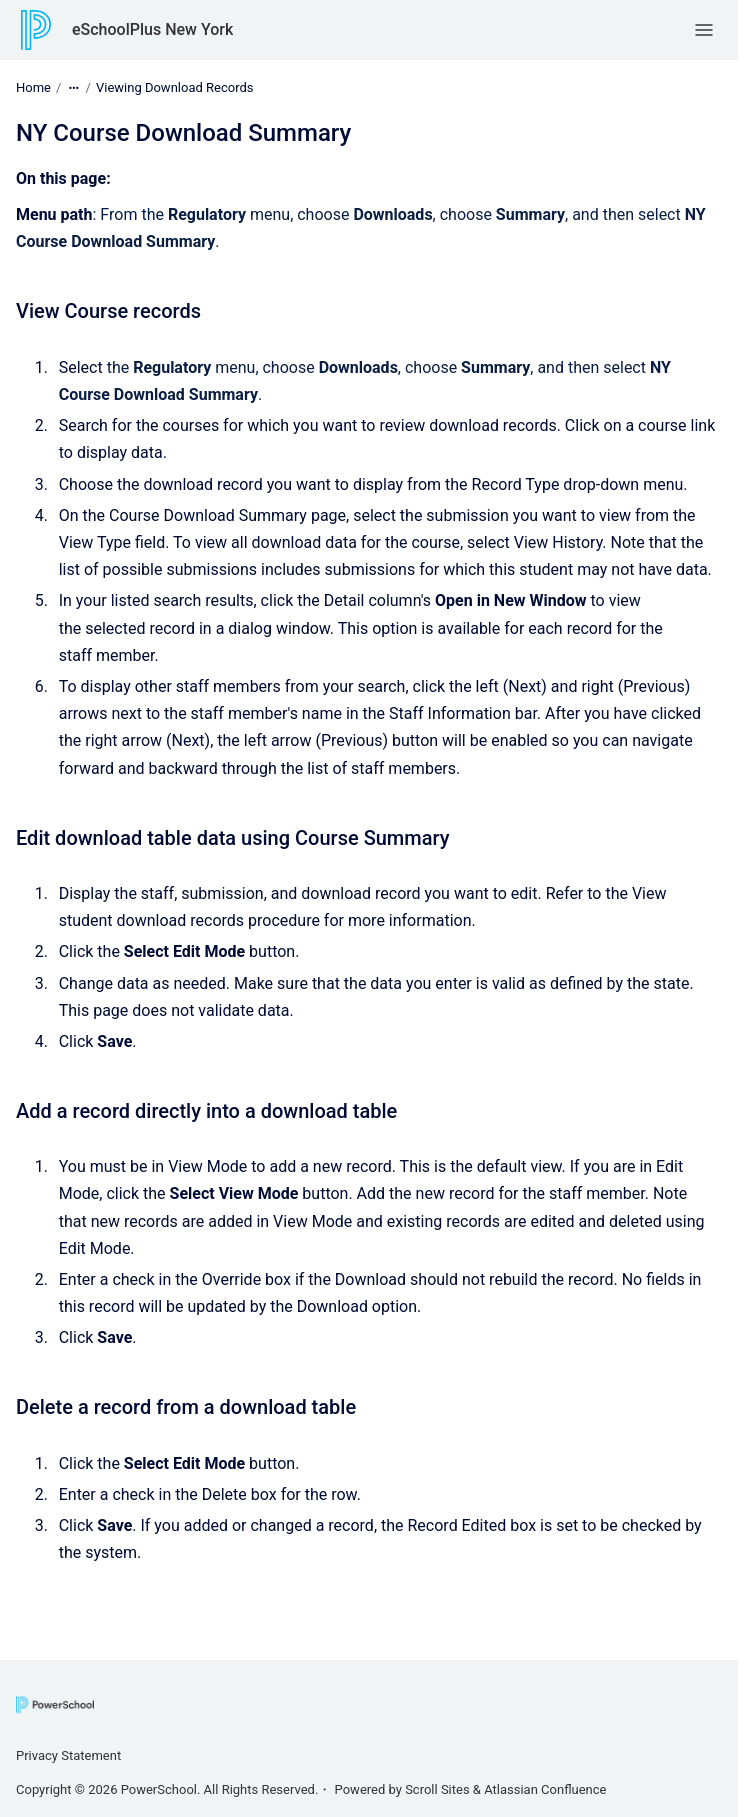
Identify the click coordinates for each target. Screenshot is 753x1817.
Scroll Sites (437, 1789)
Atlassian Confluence (545, 1789)
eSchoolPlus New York (152, 29)
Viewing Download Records (175, 87)
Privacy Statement (68, 1755)
